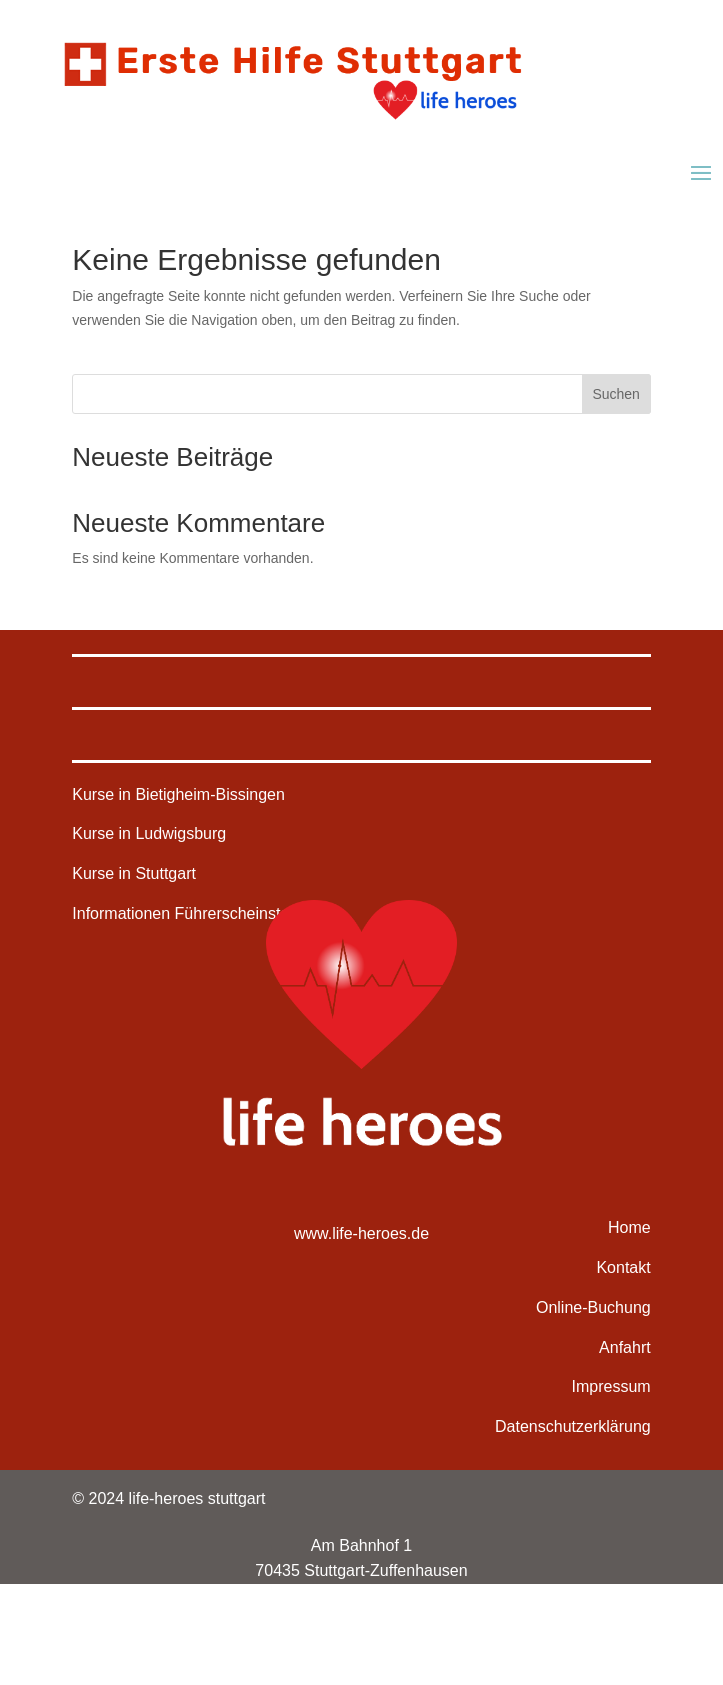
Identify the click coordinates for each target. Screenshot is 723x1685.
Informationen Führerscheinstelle (188, 913)
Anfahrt (625, 1347)
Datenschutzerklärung (573, 1426)
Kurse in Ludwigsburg (149, 833)
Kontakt (623, 1267)
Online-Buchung (593, 1307)
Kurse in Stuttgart (134, 873)
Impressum (611, 1386)
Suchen (615, 394)
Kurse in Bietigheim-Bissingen (178, 794)
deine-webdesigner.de (572, 1643)
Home (629, 1227)
